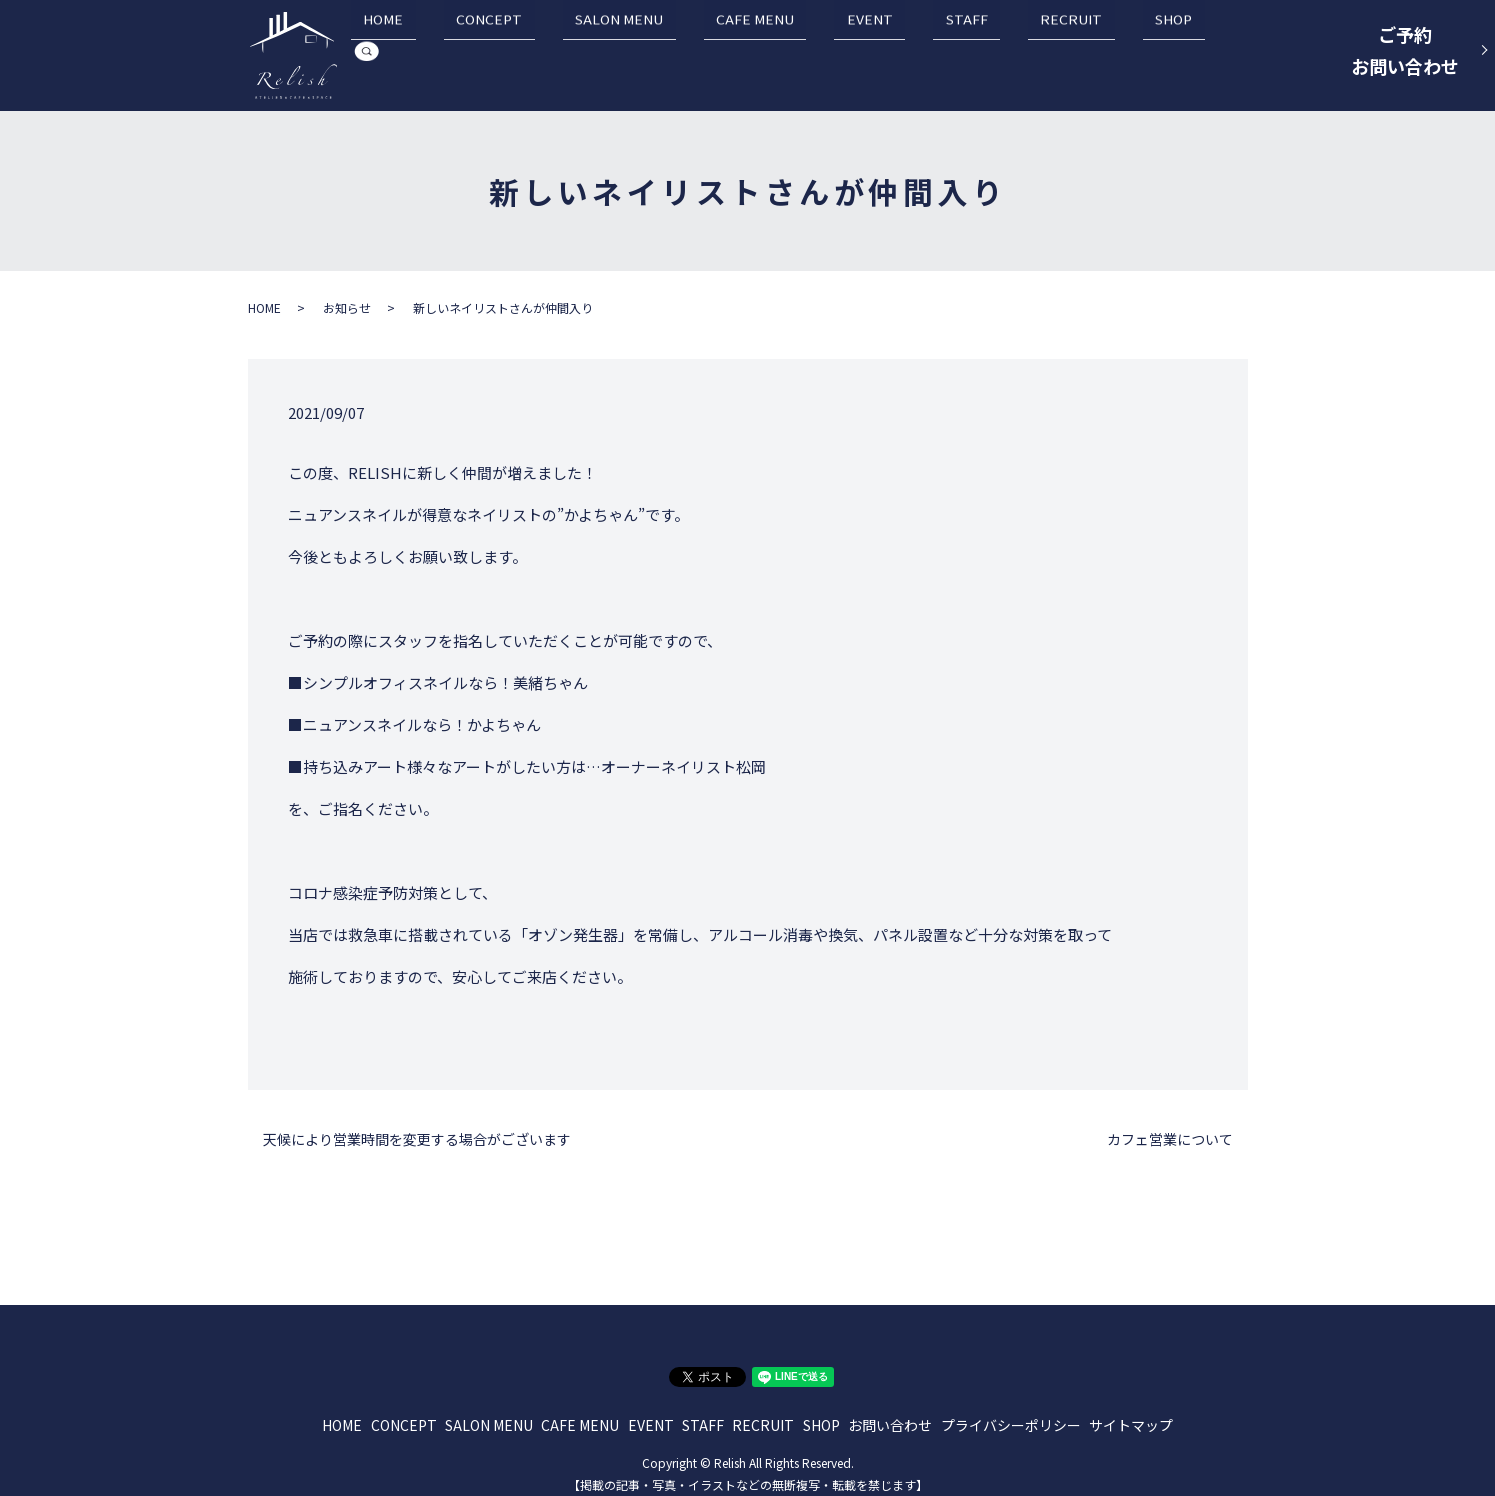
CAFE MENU (838, 51)
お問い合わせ (890, 1414)
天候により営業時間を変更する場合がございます (417, 1128)
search (1219, 52)
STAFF (1000, 51)
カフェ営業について (1170, 1128)
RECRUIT (1080, 51)
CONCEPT (622, 51)
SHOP (1157, 51)
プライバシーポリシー (1011, 1414)
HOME (541, 51)
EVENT (928, 51)
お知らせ (347, 296)
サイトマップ (1131, 1414)
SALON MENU (727, 51)
